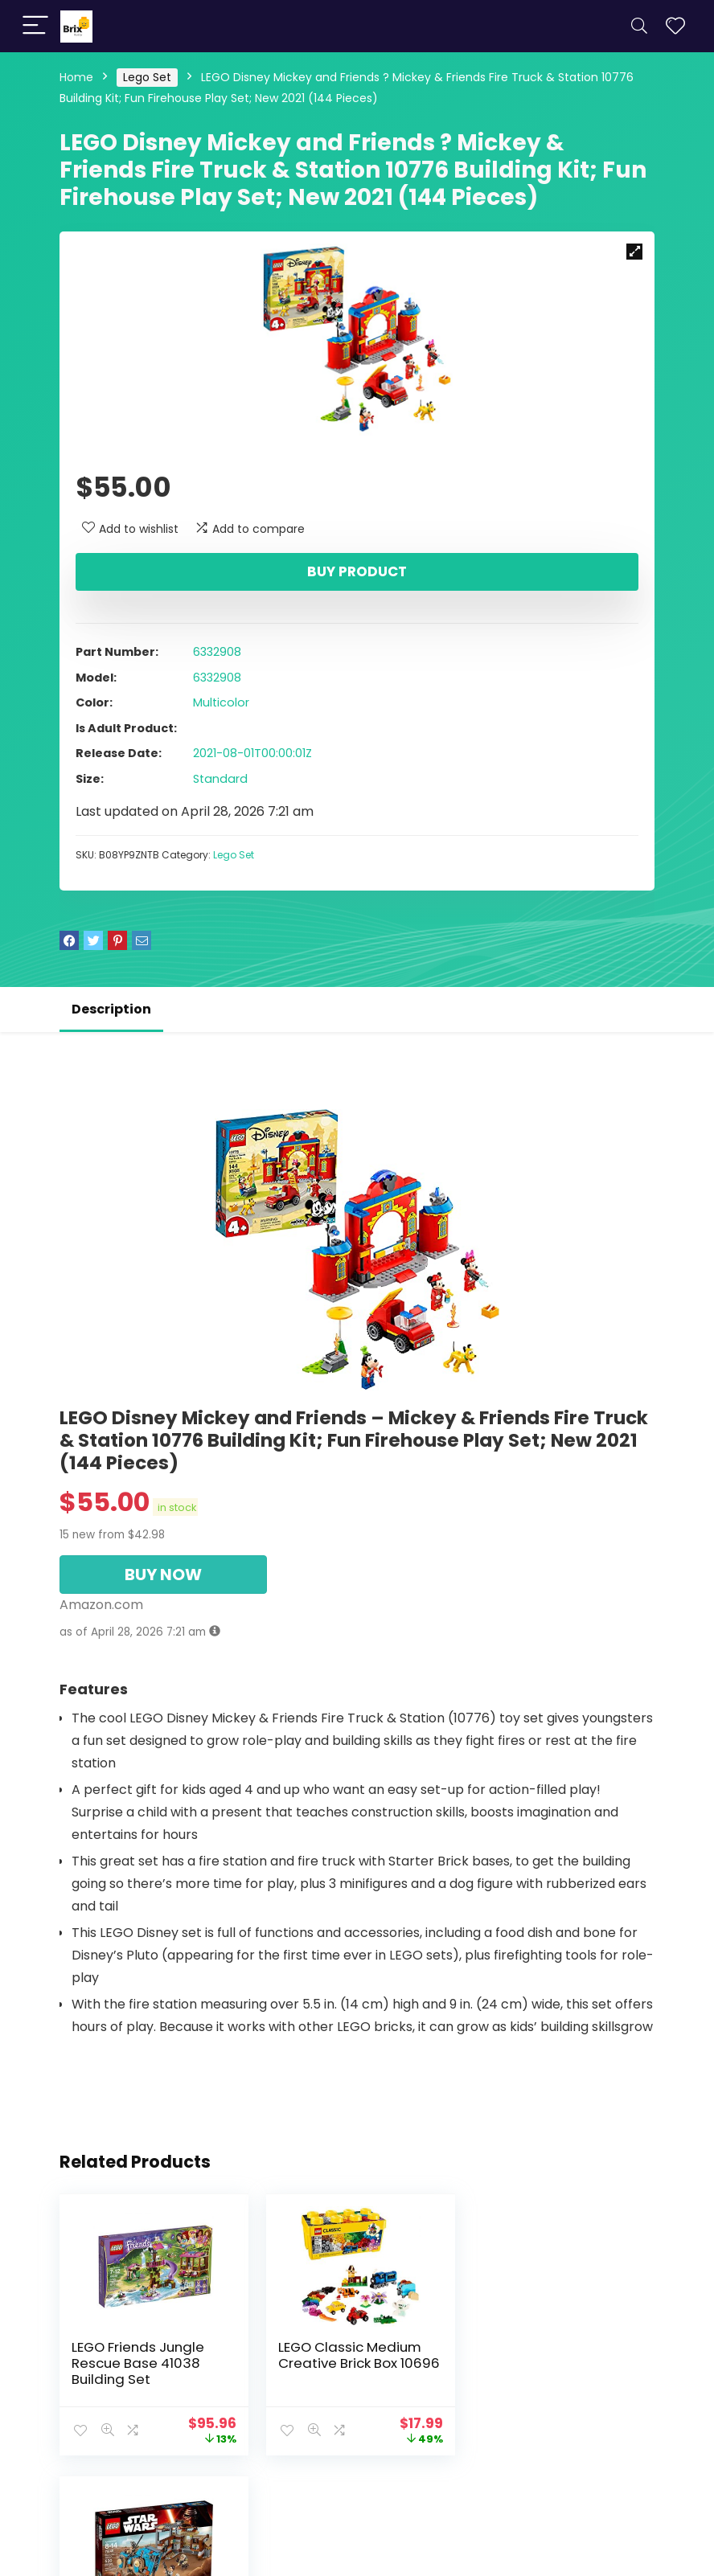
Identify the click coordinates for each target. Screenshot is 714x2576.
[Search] (639, 26)
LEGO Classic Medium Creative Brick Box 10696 (356, 2355)
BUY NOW (163, 1574)
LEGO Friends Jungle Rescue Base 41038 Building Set (138, 2363)
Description (111, 1009)
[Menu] (35, 26)
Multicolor (221, 702)
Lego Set (147, 77)
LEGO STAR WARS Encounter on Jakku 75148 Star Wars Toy (547, 2363)
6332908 (217, 652)
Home (76, 77)
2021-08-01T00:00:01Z (252, 753)
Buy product (357, 571)
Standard (220, 779)
